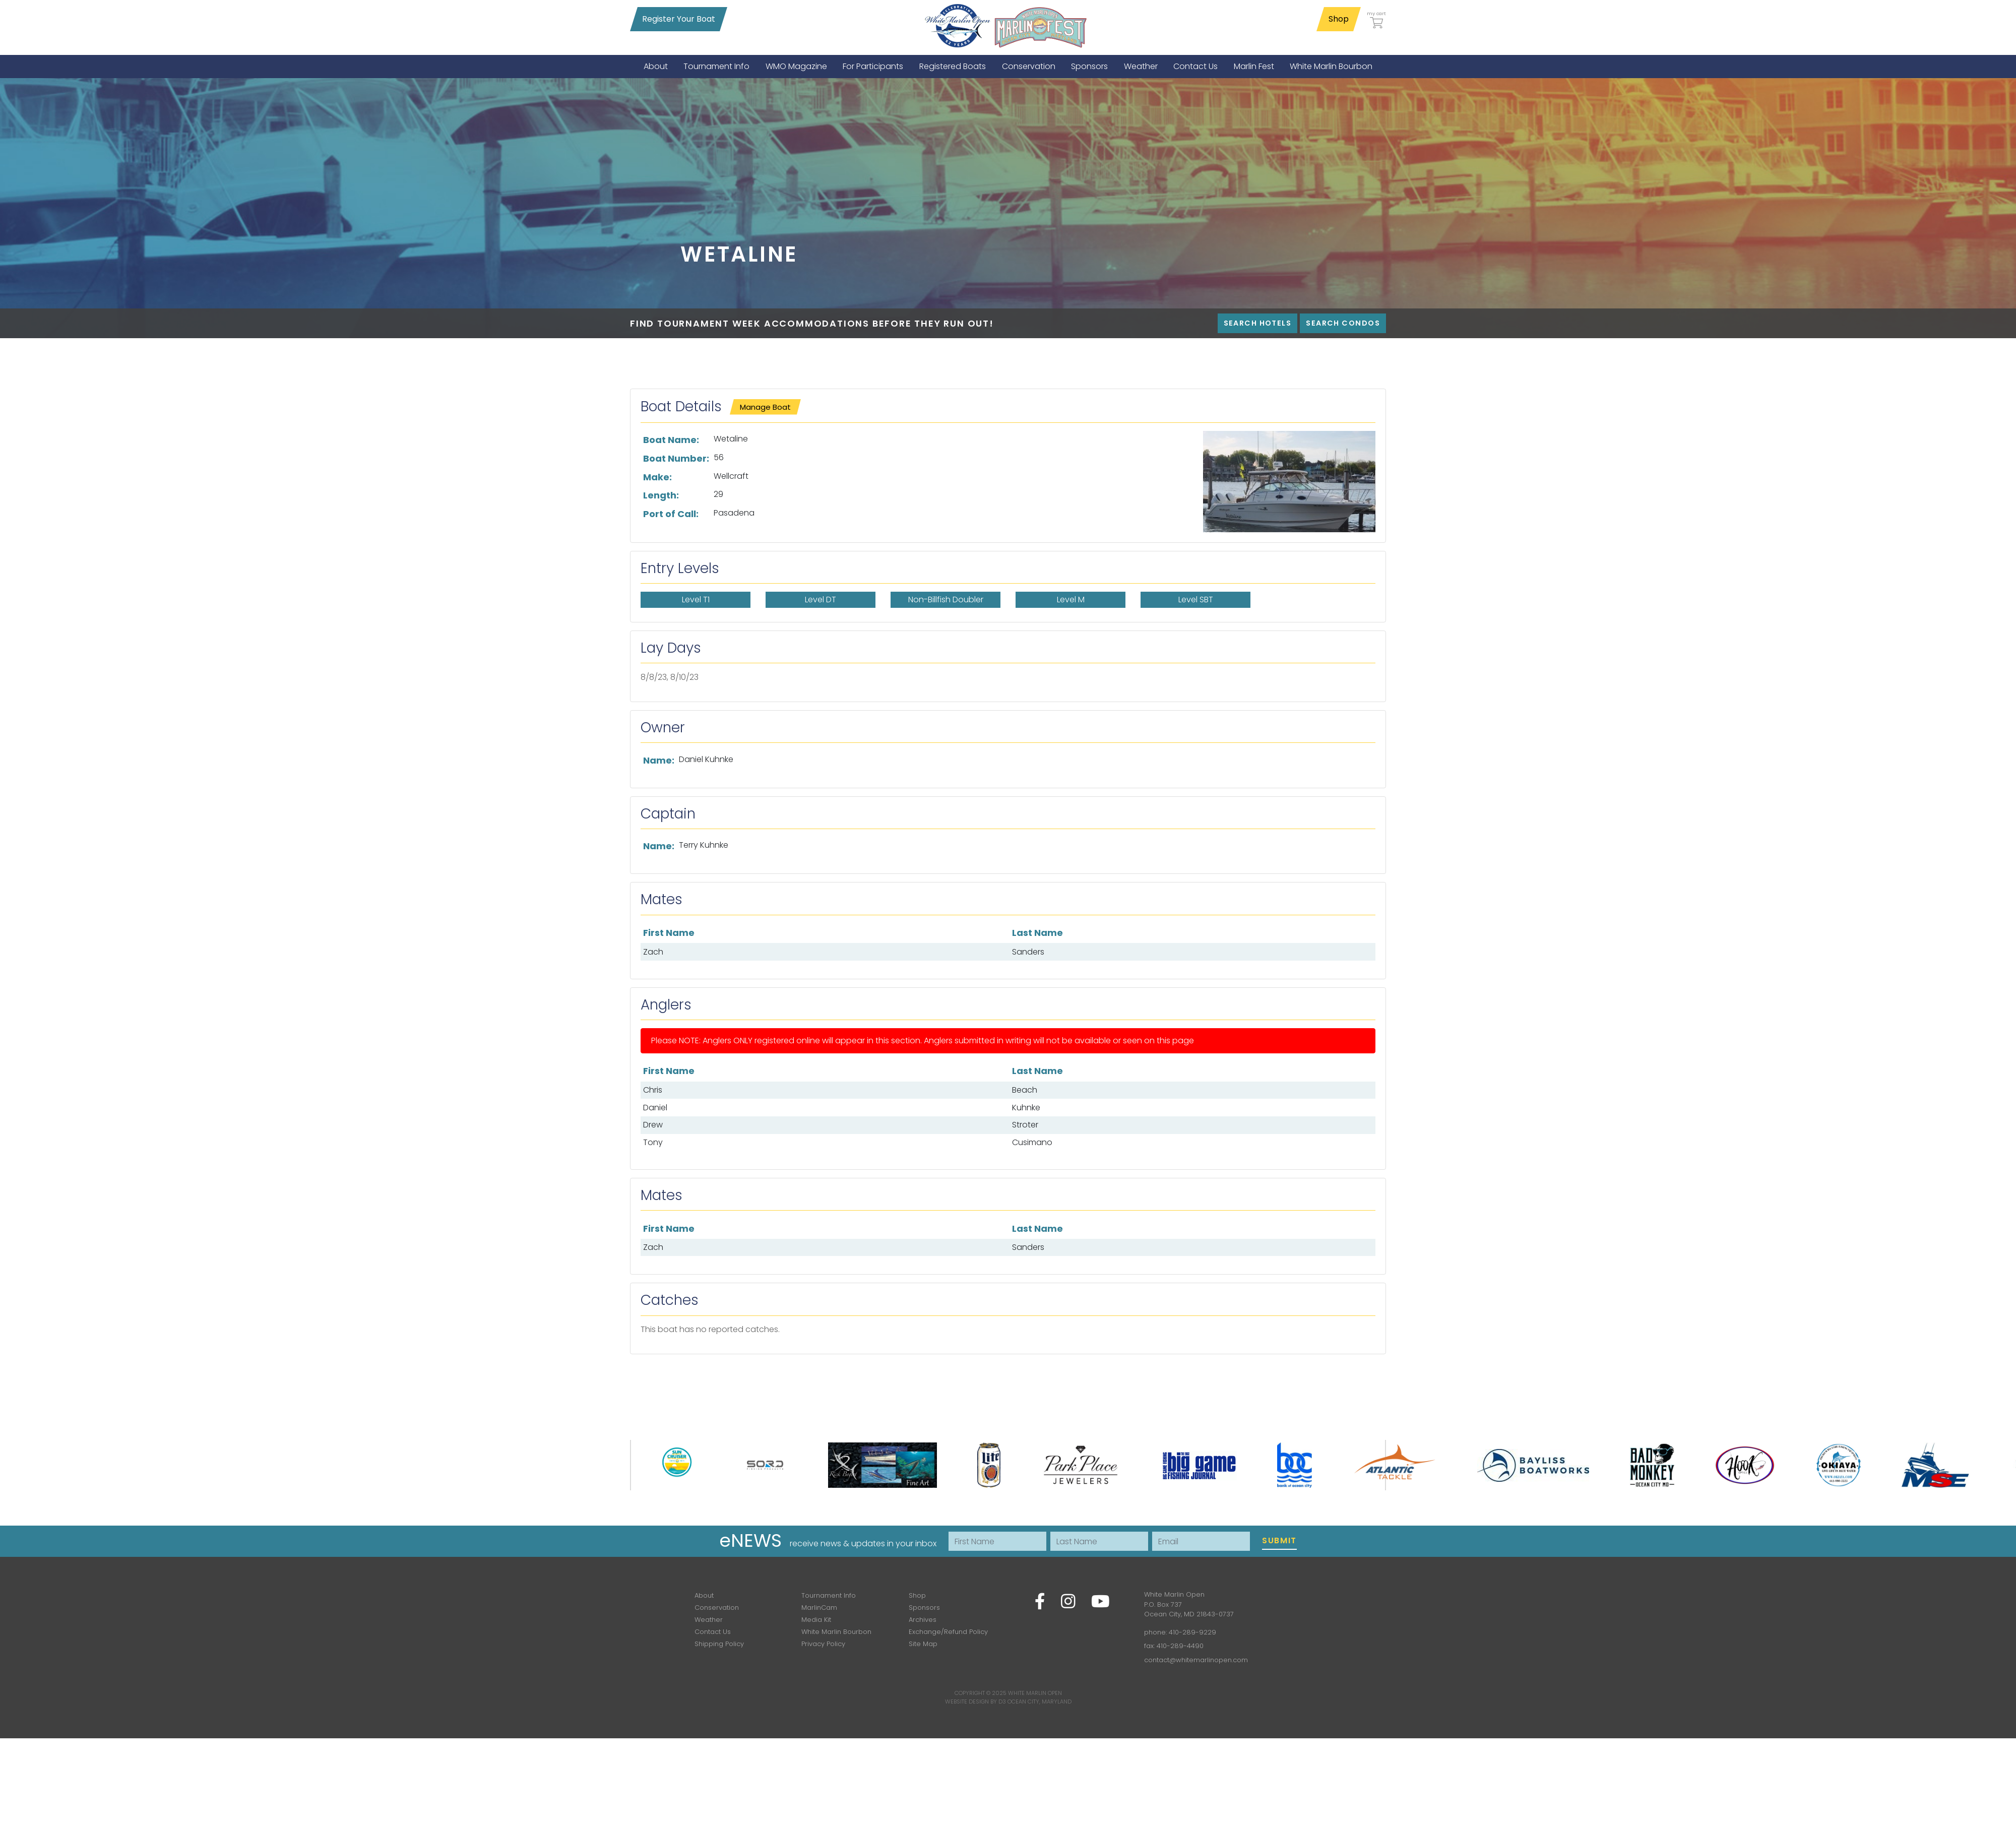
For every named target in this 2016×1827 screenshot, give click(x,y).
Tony (653, 1142)
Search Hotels (1258, 323)
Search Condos (1343, 323)
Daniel (655, 1107)
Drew (653, 1124)
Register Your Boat (678, 19)
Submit (1279, 1540)
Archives (922, 1619)
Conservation (717, 1607)
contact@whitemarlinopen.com (1196, 1660)
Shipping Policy (719, 1644)
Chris (652, 1090)
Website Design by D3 (975, 1701)
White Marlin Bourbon (836, 1631)
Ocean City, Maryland (1039, 1701)
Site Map (923, 1644)
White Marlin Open (1035, 1693)
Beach (1024, 1090)
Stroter (1025, 1124)
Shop (1339, 19)
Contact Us (713, 1631)
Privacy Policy (823, 1644)
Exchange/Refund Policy (948, 1631)
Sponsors (924, 1607)
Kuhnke (1026, 1107)
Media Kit (816, 1619)
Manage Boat (765, 407)
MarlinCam (819, 1607)
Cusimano (1032, 1142)
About (704, 1595)
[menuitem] (655, 66)
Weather (709, 1619)
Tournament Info (828, 1595)
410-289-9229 (1192, 1632)
